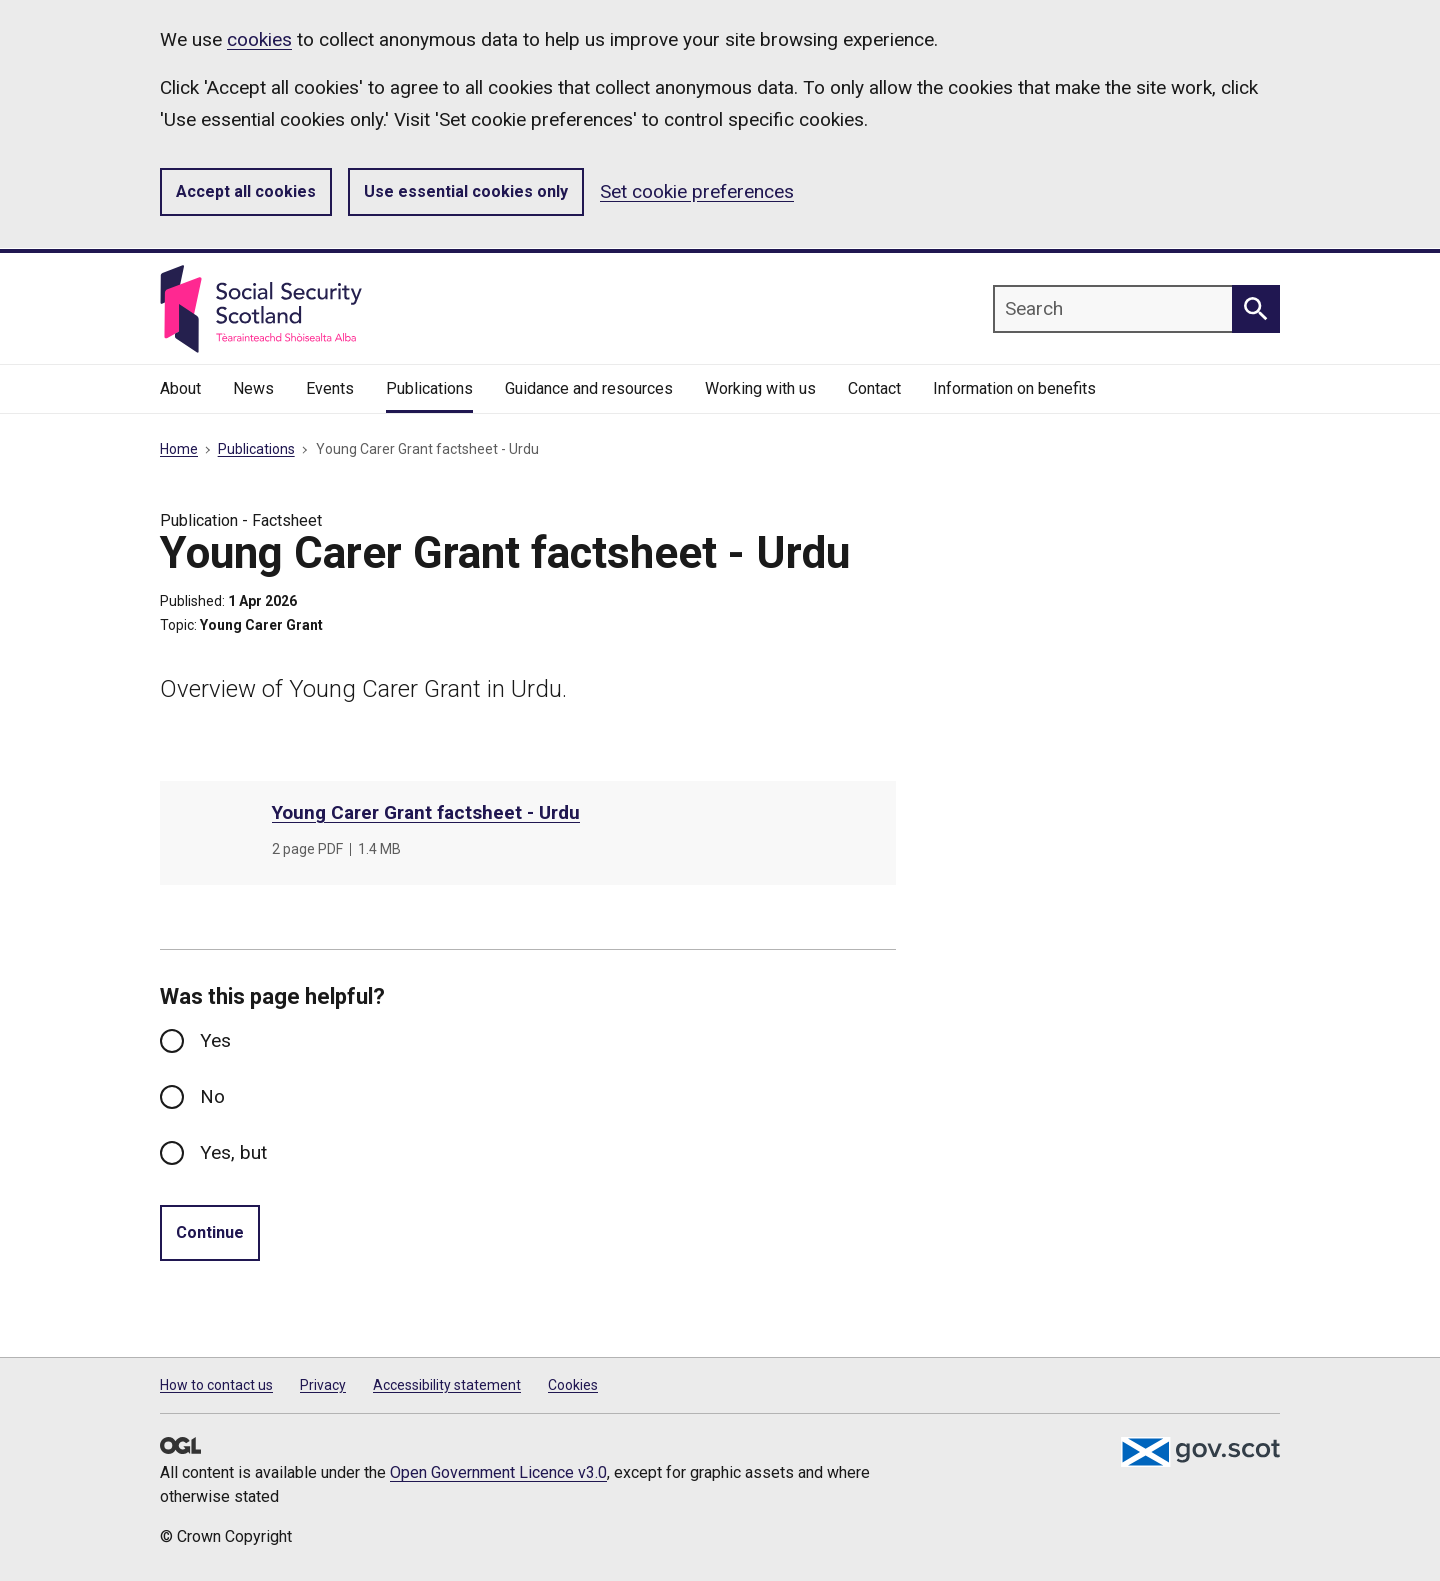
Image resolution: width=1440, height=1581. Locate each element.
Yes (215, 1040)
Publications (256, 449)
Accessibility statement (447, 1385)
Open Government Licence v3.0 (498, 1472)
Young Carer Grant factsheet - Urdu (426, 812)
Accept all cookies (246, 191)
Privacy (323, 1385)
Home (179, 449)
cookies (259, 39)
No (212, 1096)
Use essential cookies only (466, 191)
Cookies (573, 1385)
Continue (210, 1232)
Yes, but (233, 1152)
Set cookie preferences (697, 191)
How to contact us (216, 1385)
